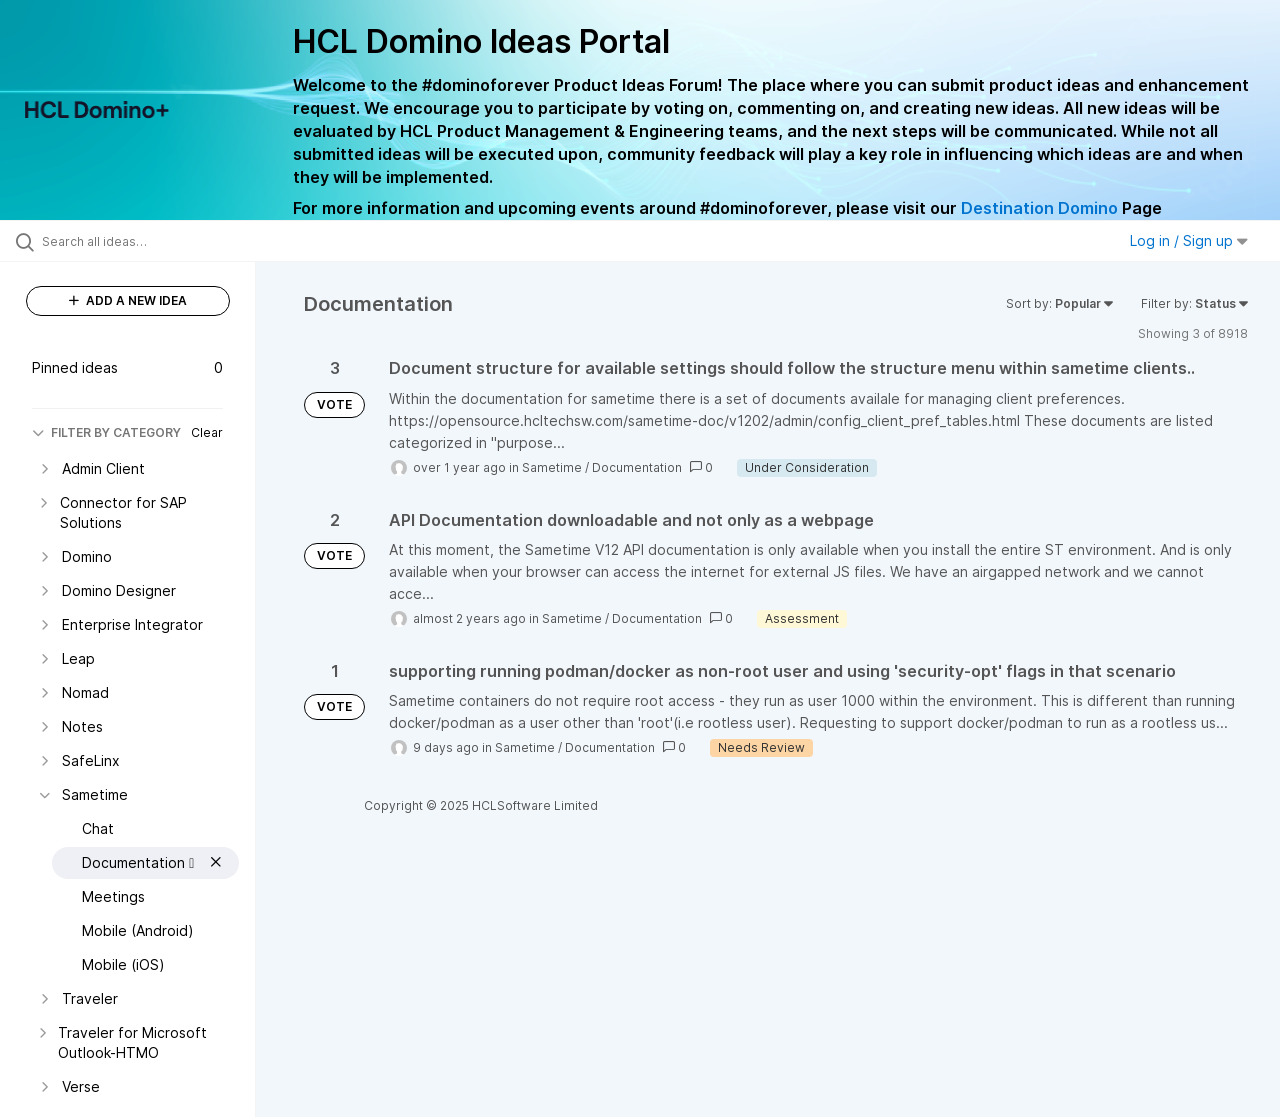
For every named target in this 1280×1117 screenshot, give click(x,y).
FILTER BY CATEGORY (106, 432)
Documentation (637, 467)
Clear (207, 432)
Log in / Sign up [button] (1189, 240)
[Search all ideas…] (153, 241)
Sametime (552, 467)
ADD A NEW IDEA (128, 300)
